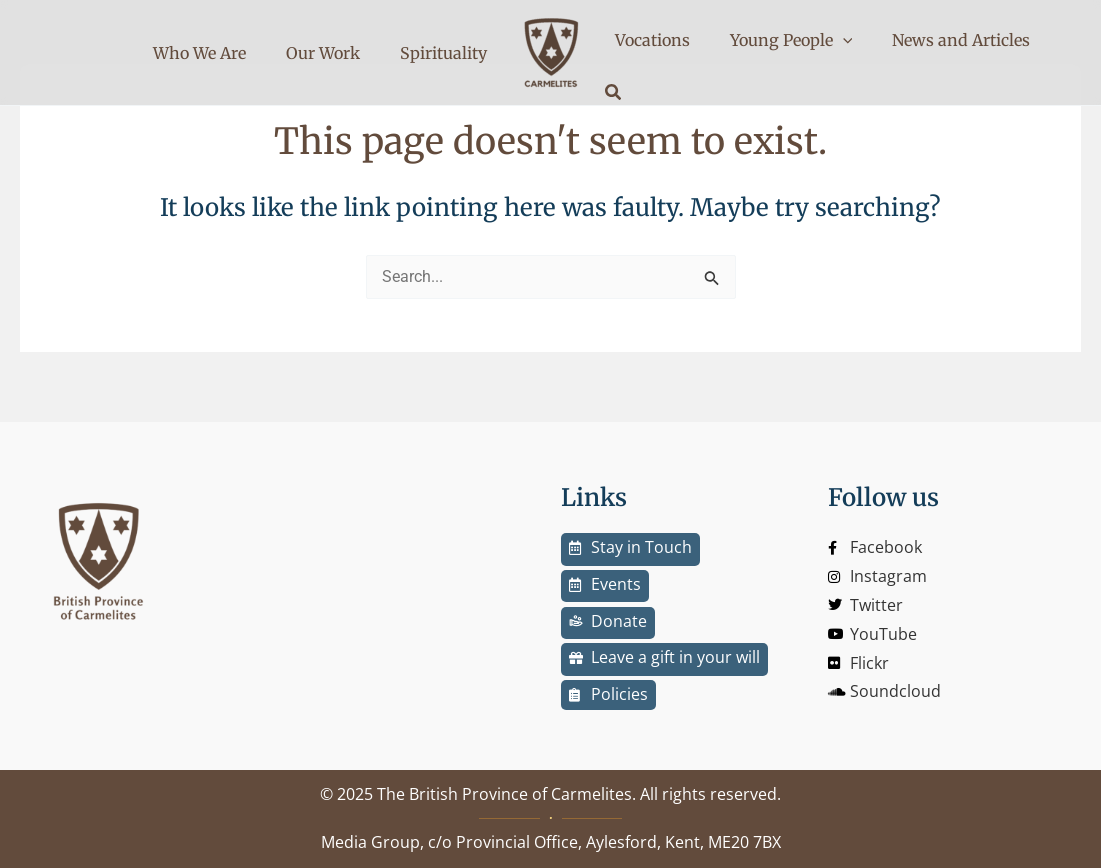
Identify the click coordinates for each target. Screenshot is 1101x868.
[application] (821, 52)
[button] (1036, 54)
